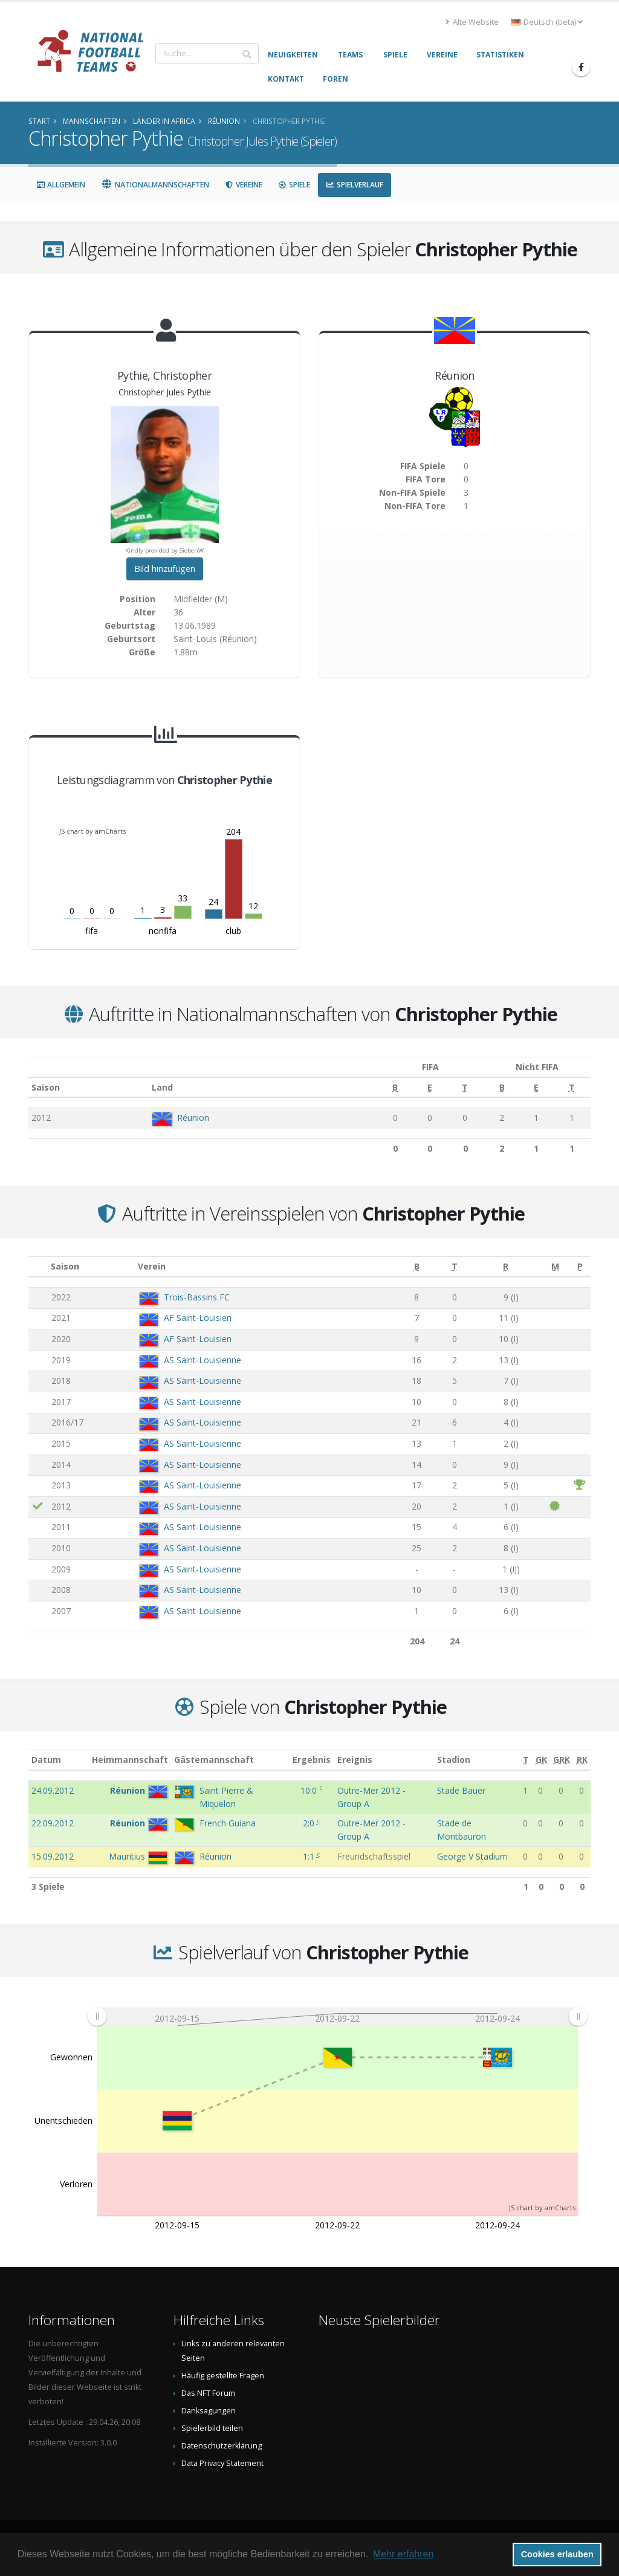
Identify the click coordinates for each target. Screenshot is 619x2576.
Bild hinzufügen (164, 568)
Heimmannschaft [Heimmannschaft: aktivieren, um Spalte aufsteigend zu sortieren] (130, 1759)
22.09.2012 (52, 1823)
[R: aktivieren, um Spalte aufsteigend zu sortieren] (505, 1267)
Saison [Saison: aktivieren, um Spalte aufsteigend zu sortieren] (45, 1087)
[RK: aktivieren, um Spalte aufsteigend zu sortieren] (582, 1760)
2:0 (310, 1823)
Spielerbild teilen (212, 2428)
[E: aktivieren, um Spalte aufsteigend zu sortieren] (394, 1087)
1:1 (310, 1856)
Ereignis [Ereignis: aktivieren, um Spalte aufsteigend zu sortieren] (354, 1759)
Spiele (294, 185)
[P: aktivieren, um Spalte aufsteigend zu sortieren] (580, 1267)
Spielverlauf (354, 185)
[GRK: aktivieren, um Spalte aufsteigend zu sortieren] (562, 1760)
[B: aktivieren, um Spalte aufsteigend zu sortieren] (363, 1087)
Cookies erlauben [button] (557, 2554)
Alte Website (472, 22)
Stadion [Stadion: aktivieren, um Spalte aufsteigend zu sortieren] (453, 1759)
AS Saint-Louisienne (202, 1360)
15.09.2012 (52, 1856)
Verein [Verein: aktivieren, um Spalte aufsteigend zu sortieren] (152, 1266)
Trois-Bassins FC (197, 1297)
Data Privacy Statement (222, 2463)
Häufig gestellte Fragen (222, 2375)
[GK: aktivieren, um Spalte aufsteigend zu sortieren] (540, 1760)
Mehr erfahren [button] (403, 2554)
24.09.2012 (52, 1790)
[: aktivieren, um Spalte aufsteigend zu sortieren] (38, 1267)
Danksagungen (208, 2411)
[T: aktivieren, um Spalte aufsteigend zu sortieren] (426, 1087)
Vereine (243, 185)
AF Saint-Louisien (198, 1317)
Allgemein (60, 185)
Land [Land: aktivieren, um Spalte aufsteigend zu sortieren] (152, 1087)
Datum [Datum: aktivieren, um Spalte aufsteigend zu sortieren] (46, 1759)
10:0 (309, 1790)
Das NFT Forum (208, 2393)
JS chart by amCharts (92, 830)
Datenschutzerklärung (221, 2446)
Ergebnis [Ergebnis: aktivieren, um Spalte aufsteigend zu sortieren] (312, 1759)
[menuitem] (337, 2017)
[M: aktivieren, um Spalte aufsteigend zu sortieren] (555, 1267)
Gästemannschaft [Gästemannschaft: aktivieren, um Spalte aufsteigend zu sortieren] (214, 1759)
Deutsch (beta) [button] (547, 22)
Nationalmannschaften (155, 185)
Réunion (183, 1117)
